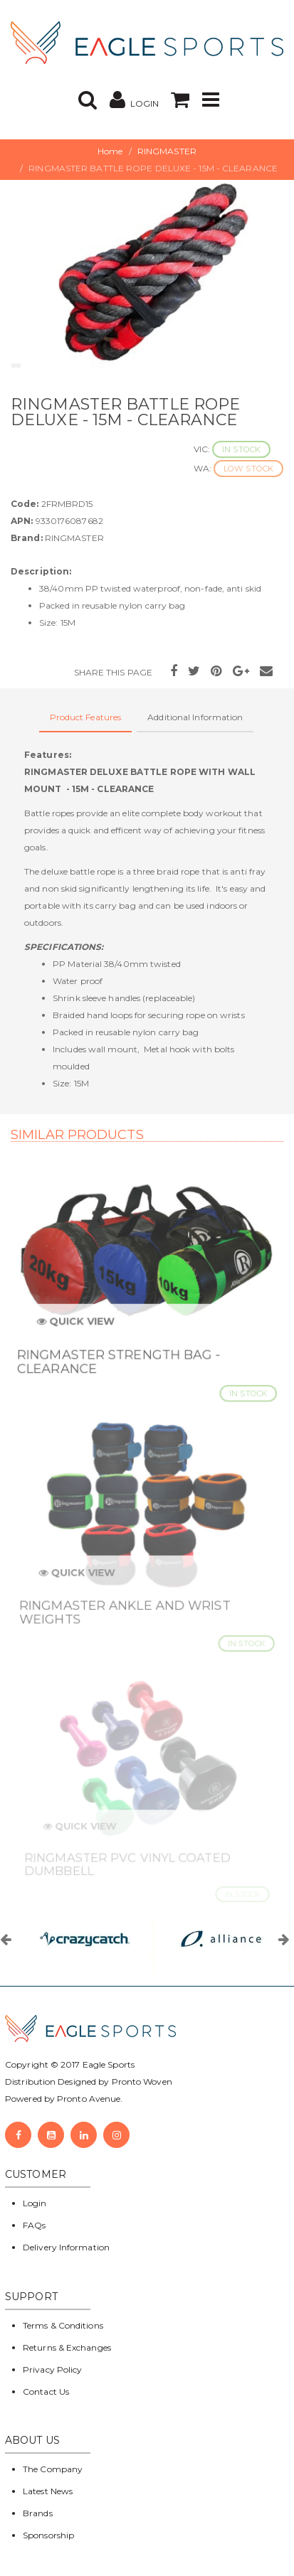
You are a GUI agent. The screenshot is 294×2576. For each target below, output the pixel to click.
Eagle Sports (107, 2064)
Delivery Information (66, 2247)
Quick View (80, 1327)
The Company (53, 2469)
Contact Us (46, 2391)
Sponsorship (48, 2535)
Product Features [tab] (86, 717)
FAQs (34, 2225)
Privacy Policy (52, 2369)
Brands (38, 2513)
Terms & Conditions (63, 2325)
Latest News (48, 2491)
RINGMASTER (166, 151)
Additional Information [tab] (195, 717)
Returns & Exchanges (67, 2347)
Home (110, 151)
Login (35, 2203)
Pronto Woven (142, 2081)
